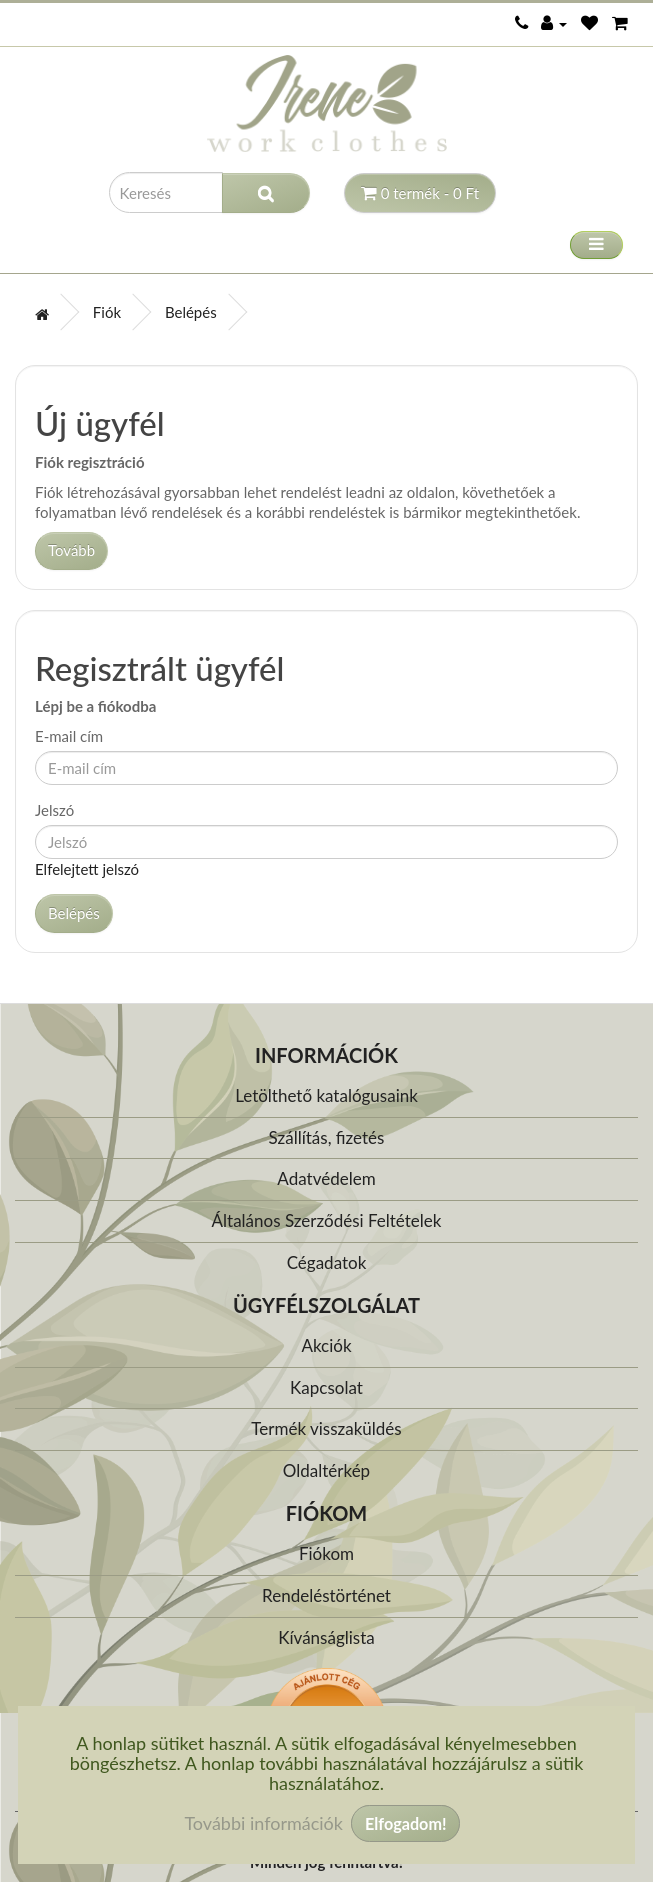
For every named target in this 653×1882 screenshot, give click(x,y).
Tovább (71, 550)
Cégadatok (327, 1262)
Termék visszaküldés (326, 1428)
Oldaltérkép (326, 1470)
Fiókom (326, 1553)
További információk (263, 1823)
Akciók (326, 1345)
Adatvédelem (326, 1178)
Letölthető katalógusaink (326, 1095)
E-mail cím (69, 736)
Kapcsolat (326, 1387)
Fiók (107, 312)
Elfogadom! (405, 1823)
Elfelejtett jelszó (87, 869)
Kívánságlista (326, 1637)
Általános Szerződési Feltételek (327, 1220)
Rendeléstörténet (326, 1595)
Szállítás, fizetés (327, 1137)
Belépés (191, 312)
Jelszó (54, 810)
